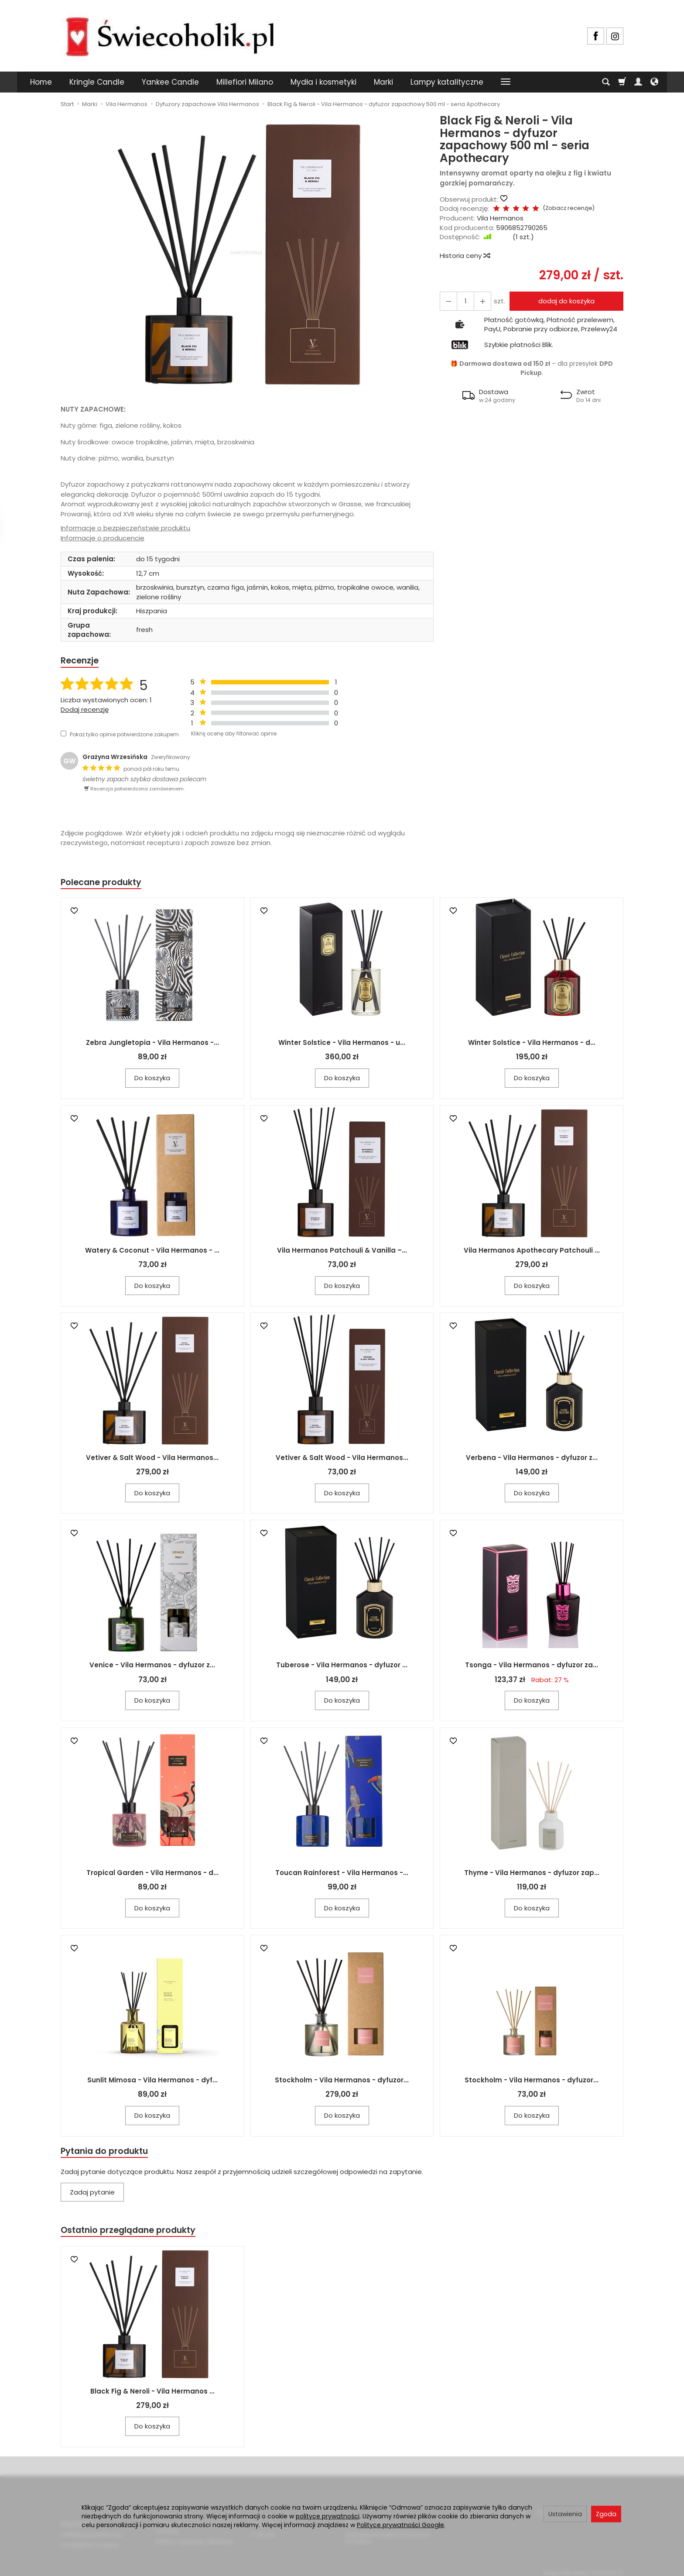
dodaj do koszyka (564, 301)
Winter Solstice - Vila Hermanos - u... (341, 1044)
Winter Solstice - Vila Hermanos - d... (531, 1044)
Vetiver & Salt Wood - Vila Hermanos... (152, 1459)
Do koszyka (152, 1080)
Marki (383, 82)
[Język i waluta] (654, 82)
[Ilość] (463, 301)
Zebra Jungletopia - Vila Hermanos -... (152, 1044)
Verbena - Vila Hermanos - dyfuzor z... (532, 1459)
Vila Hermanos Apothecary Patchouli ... (532, 1252)
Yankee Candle (170, 82)
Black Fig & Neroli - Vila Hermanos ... (152, 2395)
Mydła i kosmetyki (323, 82)
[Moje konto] (638, 82)
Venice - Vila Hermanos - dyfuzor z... (152, 1667)
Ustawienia (565, 2514)
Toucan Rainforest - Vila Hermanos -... (341, 1874)
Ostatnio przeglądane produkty (133, 2233)
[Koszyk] (622, 82)
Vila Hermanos (500, 218)
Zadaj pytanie (92, 2195)
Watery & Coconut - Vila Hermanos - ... (152, 1252)
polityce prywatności (327, 2516)
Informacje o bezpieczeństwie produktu (125, 527)
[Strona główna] (170, 34)
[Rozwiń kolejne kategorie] (505, 82)
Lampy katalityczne (446, 82)
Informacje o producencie (102, 538)
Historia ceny (464, 255)
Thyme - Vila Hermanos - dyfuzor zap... (531, 1874)
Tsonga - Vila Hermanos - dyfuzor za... (531, 1667)
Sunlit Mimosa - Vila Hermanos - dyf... (152, 2082)
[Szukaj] (606, 82)
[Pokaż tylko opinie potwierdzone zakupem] (63, 735)
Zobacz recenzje (558, 208)
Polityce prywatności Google (400, 2525)
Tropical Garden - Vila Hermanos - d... (152, 1874)
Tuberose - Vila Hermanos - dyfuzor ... (341, 1667)
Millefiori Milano (244, 82)
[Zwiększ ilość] (447, 301)
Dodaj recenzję (85, 710)
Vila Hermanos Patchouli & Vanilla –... (342, 1252)
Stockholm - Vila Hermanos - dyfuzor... (342, 2082)
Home (41, 82)
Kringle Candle (96, 82)
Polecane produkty (104, 883)
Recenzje (81, 661)
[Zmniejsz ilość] (478, 301)
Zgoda (606, 2514)
